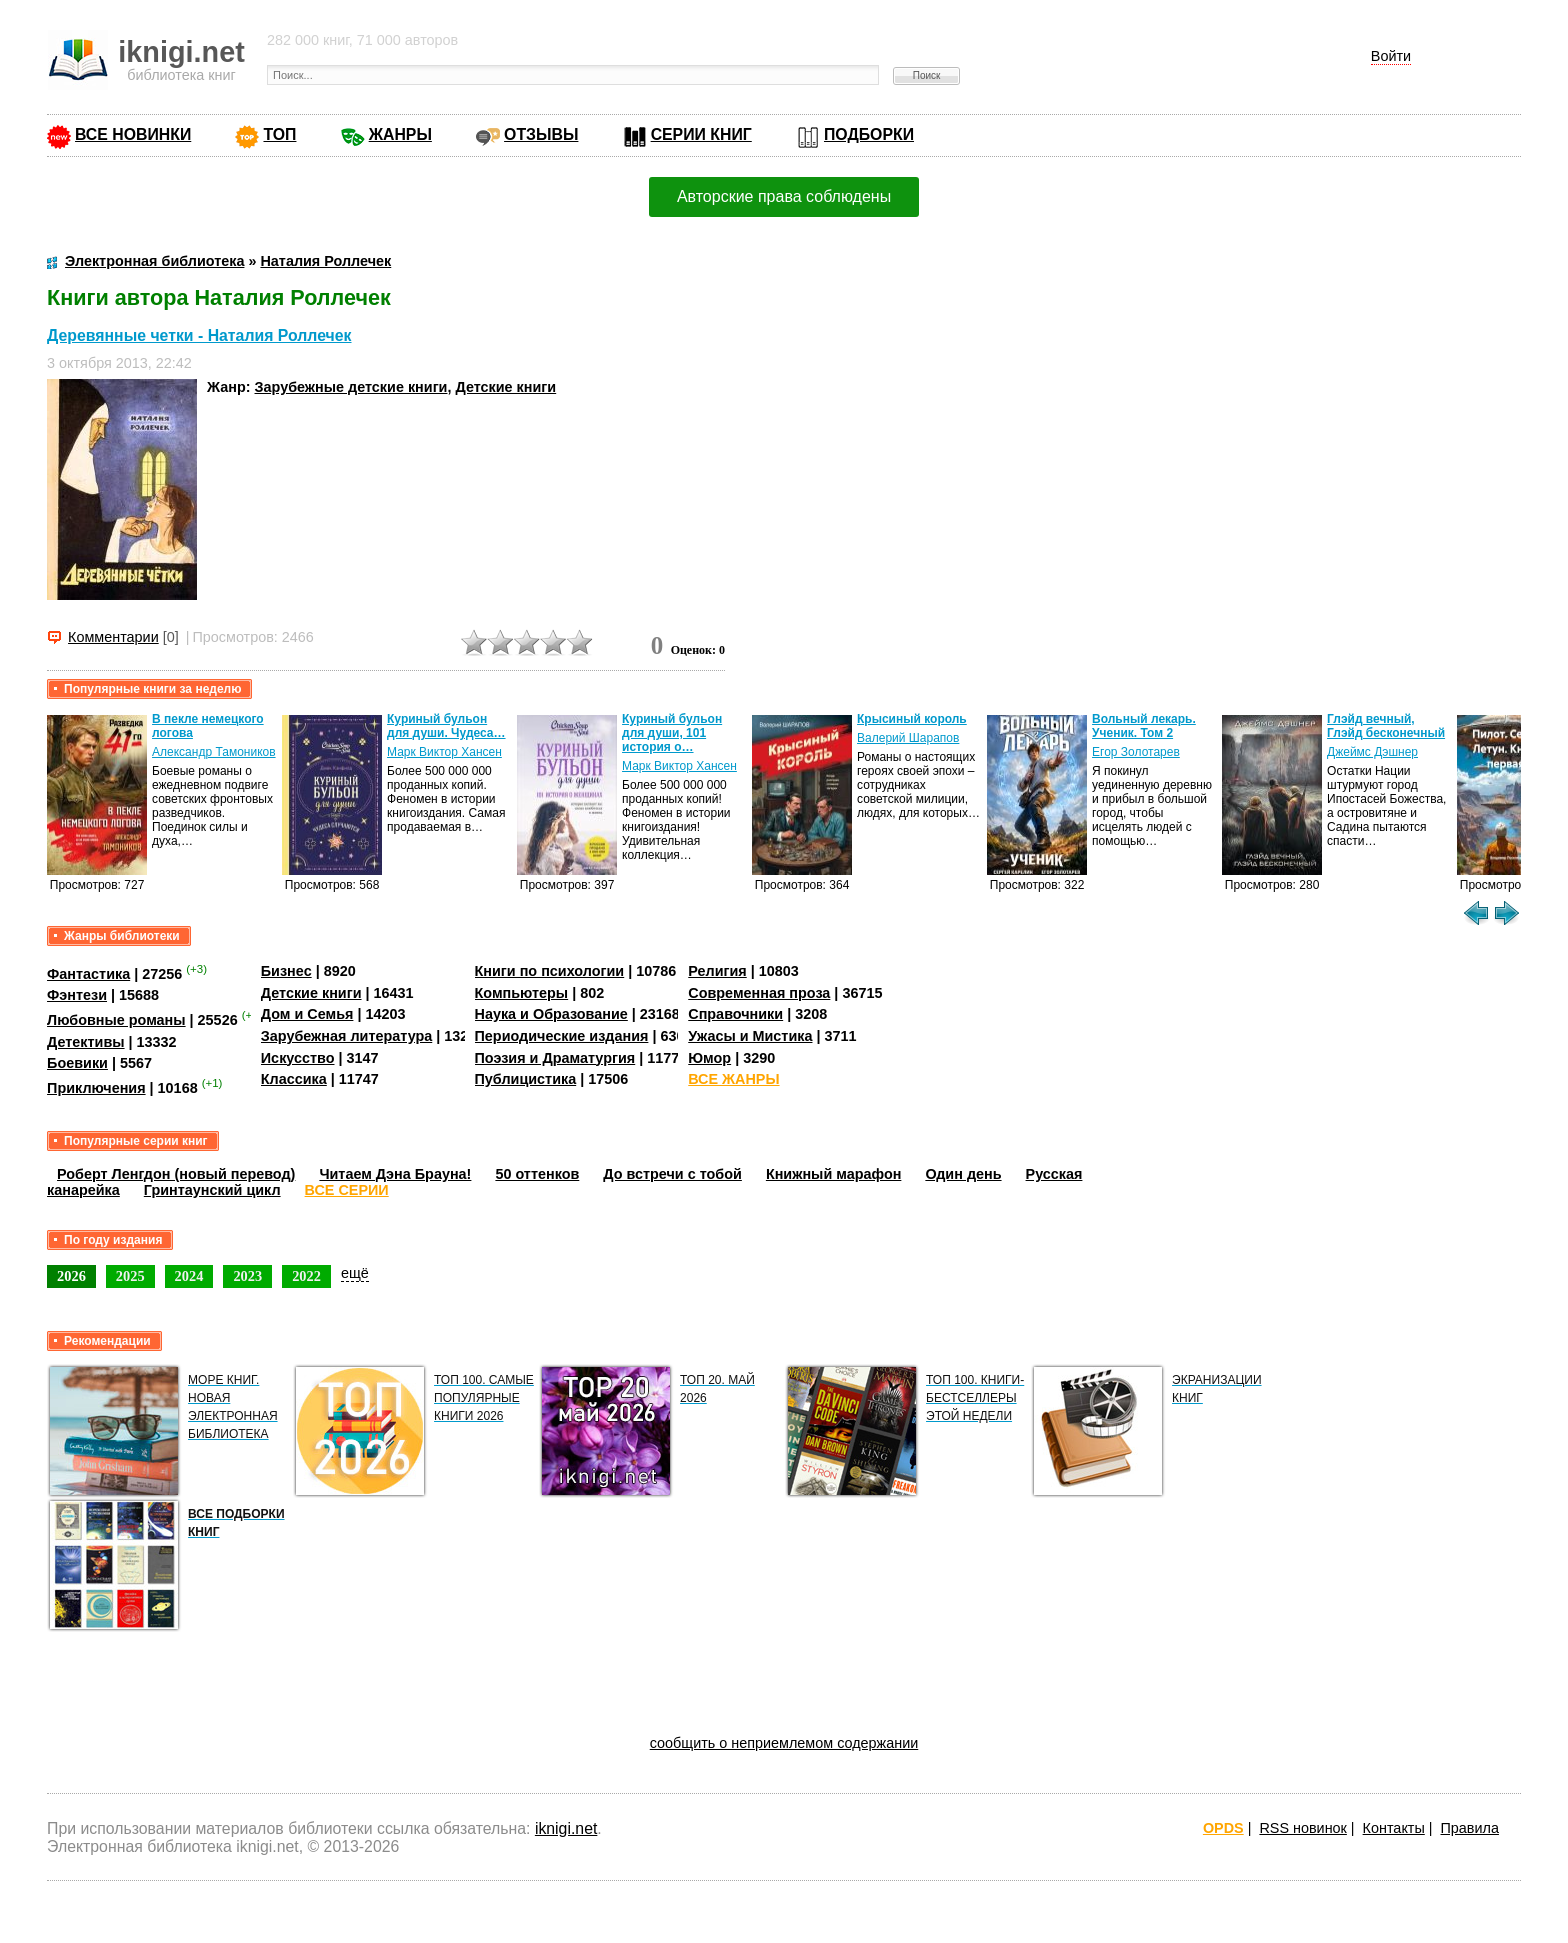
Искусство (298, 1058)
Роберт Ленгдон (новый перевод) (176, 1174)
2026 (71, 1276)
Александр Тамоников (214, 752)
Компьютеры (522, 993)
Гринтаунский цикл (212, 1190)
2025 (130, 1276)
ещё (355, 1273)
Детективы (86, 1042)
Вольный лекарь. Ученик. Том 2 (1144, 726)
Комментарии (113, 637)
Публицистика (526, 1079)
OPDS (1223, 1828)
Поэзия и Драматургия (555, 1058)
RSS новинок (1302, 1828)
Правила (1470, 1828)
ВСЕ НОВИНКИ (133, 134)
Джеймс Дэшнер (1372, 752)
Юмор (709, 1058)
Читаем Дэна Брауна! (395, 1174)
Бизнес (286, 971)
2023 (247, 1276)
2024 (189, 1276)
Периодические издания (562, 1036)
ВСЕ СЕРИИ (347, 1190)
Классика (294, 1079)
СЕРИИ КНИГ (701, 134)
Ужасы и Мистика (750, 1036)
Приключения (96, 1088)
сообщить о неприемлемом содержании (784, 1743)
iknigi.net (566, 1828)
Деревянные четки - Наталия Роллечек (199, 335)
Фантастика (88, 974)
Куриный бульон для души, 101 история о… (672, 733)
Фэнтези (77, 995)
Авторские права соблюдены (784, 196)
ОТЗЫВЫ (541, 134)
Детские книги (505, 387)
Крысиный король (912, 719)
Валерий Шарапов (908, 738)
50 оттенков (537, 1174)
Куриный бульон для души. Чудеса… (446, 726)
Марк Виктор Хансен (444, 752)
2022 (306, 1276)
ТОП (279, 134)
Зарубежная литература (346, 1036)
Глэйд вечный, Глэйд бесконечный (1386, 726)
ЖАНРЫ (400, 134)
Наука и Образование (551, 1014)
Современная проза (759, 993)
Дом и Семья (307, 1014)
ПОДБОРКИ (869, 134)
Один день (963, 1174)
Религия (717, 971)
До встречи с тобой (672, 1174)
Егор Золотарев (1136, 752)
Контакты (1394, 1828)
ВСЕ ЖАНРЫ (733, 1079)
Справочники (735, 1014)
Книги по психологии (550, 971)
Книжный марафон (834, 1174)
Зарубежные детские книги (351, 387)
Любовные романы (116, 1020)
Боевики (77, 1063)
